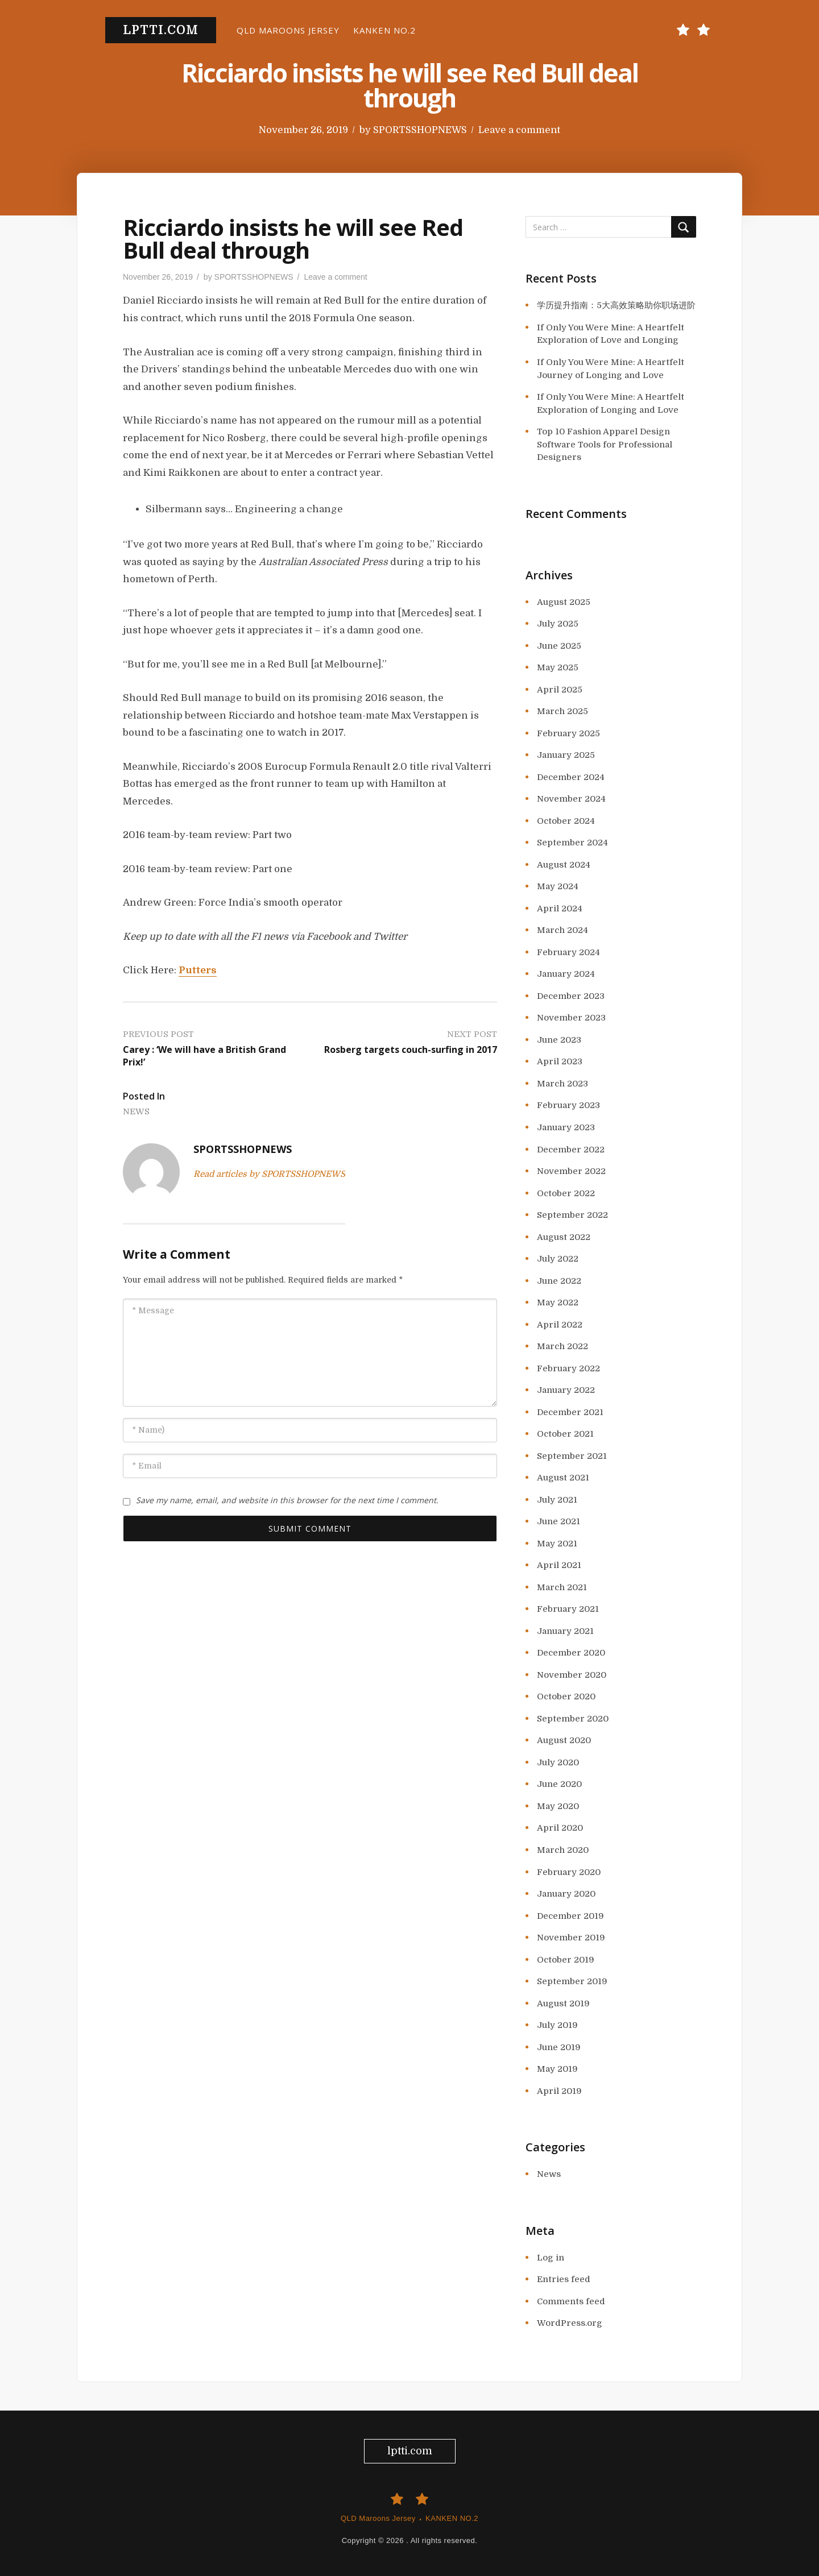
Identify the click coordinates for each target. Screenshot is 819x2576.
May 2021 (557, 1543)
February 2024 (568, 952)
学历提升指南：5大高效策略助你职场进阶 (616, 305)
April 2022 (559, 1325)
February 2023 (568, 1105)
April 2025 (559, 690)
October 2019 (565, 1960)
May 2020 (558, 1806)
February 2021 (568, 1609)
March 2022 (562, 1346)
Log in (550, 2258)
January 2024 (566, 974)
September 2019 (572, 1981)
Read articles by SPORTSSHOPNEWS (269, 1174)
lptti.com (160, 30)
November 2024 (571, 799)
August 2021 (563, 1477)
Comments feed (571, 2301)
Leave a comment (519, 130)
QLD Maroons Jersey (288, 30)
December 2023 (571, 996)
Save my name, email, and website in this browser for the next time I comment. (287, 1500)
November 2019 (571, 1937)
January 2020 (566, 1894)
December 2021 (570, 1412)
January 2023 (566, 1127)
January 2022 (566, 1390)
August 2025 (563, 602)
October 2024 (566, 821)
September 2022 (572, 1215)
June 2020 (559, 1784)
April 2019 (559, 2091)
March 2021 (562, 1587)
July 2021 (557, 1500)
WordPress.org (569, 2323)
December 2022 (571, 1149)
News (136, 1111)
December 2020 (571, 1653)
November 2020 (571, 1675)
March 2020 (563, 1850)
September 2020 (573, 1719)
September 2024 (572, 842)
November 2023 (571, 1018)
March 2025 (562, 711)
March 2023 (562, 1083)
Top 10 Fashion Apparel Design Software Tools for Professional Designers (604, 444)
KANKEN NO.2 (384, 30)
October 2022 (566, 1193)
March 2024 (562, 930)
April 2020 (560, 1828)
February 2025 (568, 733)
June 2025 (559, 646)
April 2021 (559, 1565)
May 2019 (557, 2069)
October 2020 (566, 1696)
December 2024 (571, 777)
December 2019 (570, 1916)
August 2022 (563, 1237)
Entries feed (563, 2279)
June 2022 (559, 1281)
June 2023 (559, 1040)
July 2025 (557, 624)
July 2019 (557, 2025)
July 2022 (557, 1259)
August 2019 (563, 2003)
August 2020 (564, 1740)
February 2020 (569, 1872)
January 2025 (566, 755)
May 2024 (557, 886)
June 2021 (558, 1521)
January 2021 (565, 1631)
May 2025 (557, 667)
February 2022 (568, 1368)
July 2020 (558, 1762)
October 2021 (565, 1434)
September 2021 (572, 1456)
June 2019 (559, 2047)
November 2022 (571, 1171)
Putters (198, 970)
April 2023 (559, 1061)
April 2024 (559, 908)
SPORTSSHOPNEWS (420, 130)
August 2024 (563, 865)
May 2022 (557, 1302)
